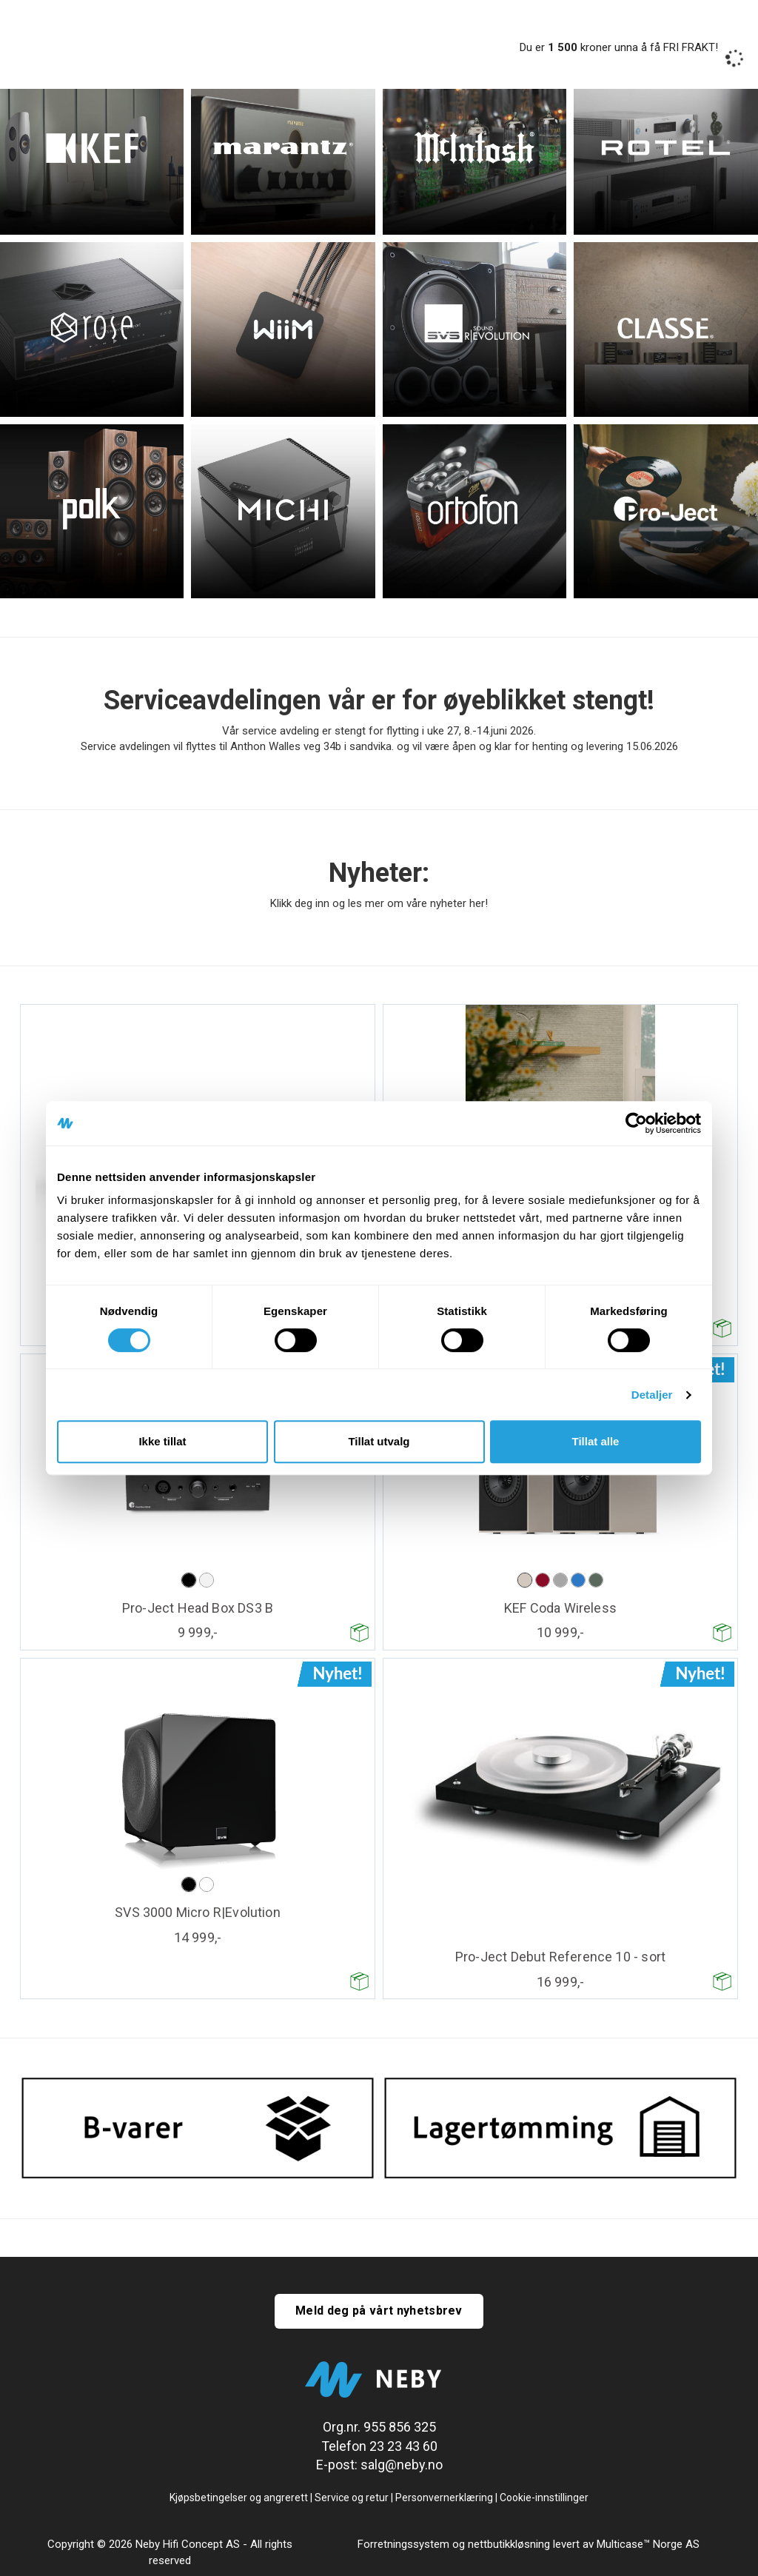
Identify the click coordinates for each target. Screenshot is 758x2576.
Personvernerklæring (444, 2497)
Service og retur (352, 2497)
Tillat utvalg (378, 1441)
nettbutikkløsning (509, 2544)
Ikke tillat (162, 1441)
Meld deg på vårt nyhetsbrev (379, 2311)
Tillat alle (596, 1441)
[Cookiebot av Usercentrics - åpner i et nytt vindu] (636, 1123)
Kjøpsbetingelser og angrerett (239, 2497)
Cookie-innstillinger (544, 2497)
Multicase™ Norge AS (648, 2544)
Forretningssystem (403, 2544)
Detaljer (652, 1394)
